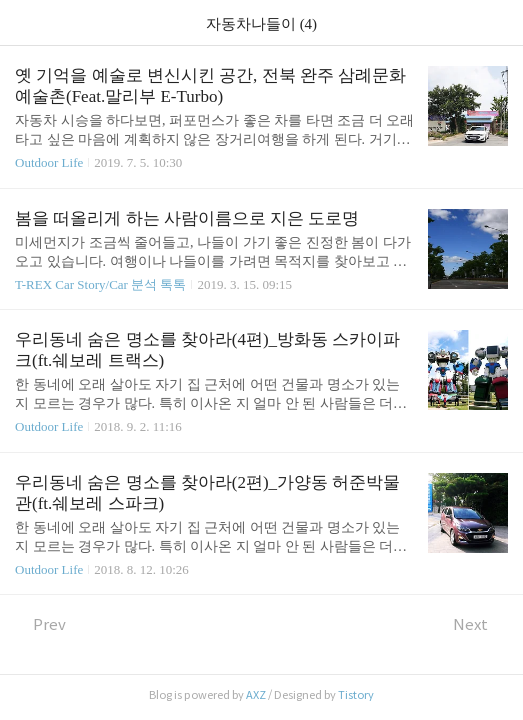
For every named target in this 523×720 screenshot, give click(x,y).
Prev (40, 624)
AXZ (256, 695)
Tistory (356, 695)
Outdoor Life (49, 162)
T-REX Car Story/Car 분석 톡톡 (100, 284)
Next (480, 624)
